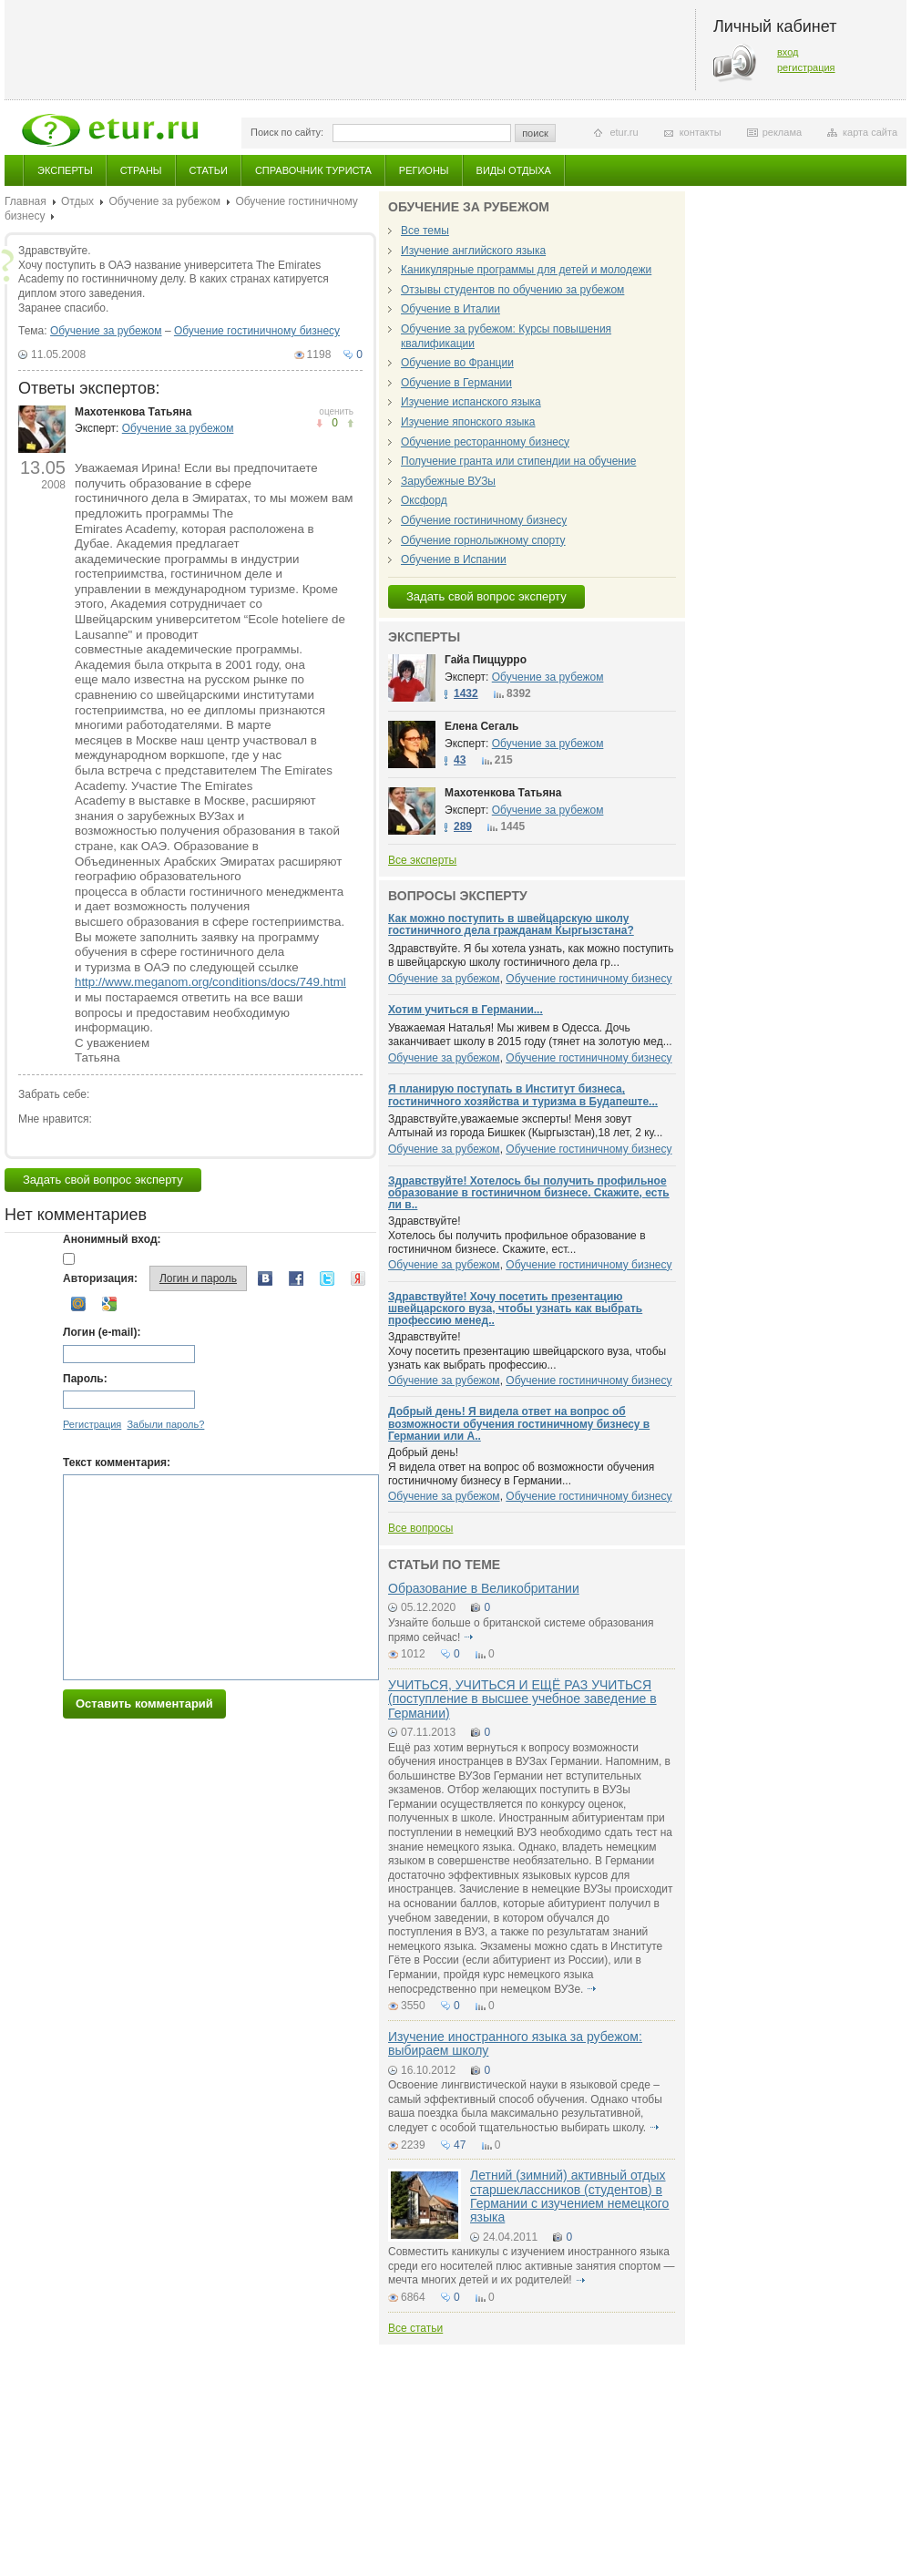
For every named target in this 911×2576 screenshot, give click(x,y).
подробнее (469, 1637)
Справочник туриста (313, 170)
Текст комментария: (116, 1462)
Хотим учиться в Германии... (465, 1009)
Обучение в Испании (454, 559)
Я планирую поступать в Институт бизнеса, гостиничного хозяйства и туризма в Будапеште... (523, 1095)
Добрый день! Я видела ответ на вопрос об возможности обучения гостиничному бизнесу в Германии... (521, 1466)
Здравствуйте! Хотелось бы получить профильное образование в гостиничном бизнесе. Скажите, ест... (517, 1235)
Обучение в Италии (450, 309)
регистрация (806, 67)
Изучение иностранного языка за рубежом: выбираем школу (515, 2043)
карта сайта (870, 132)
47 (460, 2145)
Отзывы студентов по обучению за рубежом (512, 289)
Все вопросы (420, 1528)
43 (460, 760)
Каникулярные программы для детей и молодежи (526, 269)
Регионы (424, 170)
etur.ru (623, 132)
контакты (701, 132)
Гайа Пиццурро (486, 659)
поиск (535, 133)
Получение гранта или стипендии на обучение (518, 461)
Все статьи (415, 2328)
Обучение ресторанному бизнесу (485, 442)
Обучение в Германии (456, 382)
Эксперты (65, 170)
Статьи (208, 170)
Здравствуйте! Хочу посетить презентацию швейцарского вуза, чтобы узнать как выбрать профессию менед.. (515, 1308)
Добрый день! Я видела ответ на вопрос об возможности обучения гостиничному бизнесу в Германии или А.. (519, 1423)
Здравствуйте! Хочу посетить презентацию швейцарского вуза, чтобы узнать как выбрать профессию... (527, 1350)
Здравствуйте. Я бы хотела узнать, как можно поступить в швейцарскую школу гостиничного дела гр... (531, 956)
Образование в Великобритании (483, 1588)
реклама (782, 132)
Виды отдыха (513, 170)
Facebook (296, 1278)
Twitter (327, 1278)
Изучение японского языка (468, 422)
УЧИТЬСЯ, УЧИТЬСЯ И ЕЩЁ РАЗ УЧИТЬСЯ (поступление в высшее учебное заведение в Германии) (522, 1699)
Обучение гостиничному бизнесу (257, 330)
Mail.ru (78, 1304)
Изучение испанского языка (471, 401)
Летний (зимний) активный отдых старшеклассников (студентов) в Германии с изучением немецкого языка (569, 2196)
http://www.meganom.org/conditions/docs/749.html (210, 982)
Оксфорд (424, 500)
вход (788, 51)
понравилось (319, 423)
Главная (25, 201)
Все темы (425, 230)
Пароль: (85, 1378)
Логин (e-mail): (101, 1332)
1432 (466, 693)
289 (463, 826)
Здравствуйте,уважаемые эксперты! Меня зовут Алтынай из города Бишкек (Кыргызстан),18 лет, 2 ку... (525, 1126)
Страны (141, 170)
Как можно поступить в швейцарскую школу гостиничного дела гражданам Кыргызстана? (511, 924)
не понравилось (350, 423)
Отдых (77, 201)
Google (109, 1304)
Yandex (358, 1278)
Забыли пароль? (165, 1424)
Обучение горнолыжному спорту (483, 540)
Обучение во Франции (457, 362)
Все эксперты (422, 860)
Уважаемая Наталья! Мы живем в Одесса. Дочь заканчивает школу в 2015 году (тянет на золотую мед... (530, 1035)
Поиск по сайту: (287, 132)
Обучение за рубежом (164, 201)
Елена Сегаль (481, 726)
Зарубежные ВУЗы (448, 481)
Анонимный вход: (112, 1239)
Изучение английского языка (473, 250)
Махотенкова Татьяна (133, 411)
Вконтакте (265, 1278)
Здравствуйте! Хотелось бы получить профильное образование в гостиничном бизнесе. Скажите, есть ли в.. (529, 1193)
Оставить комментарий (144, 1703)
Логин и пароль (198, 1278)
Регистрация (92, 1424)
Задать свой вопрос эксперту (103, 1179)
